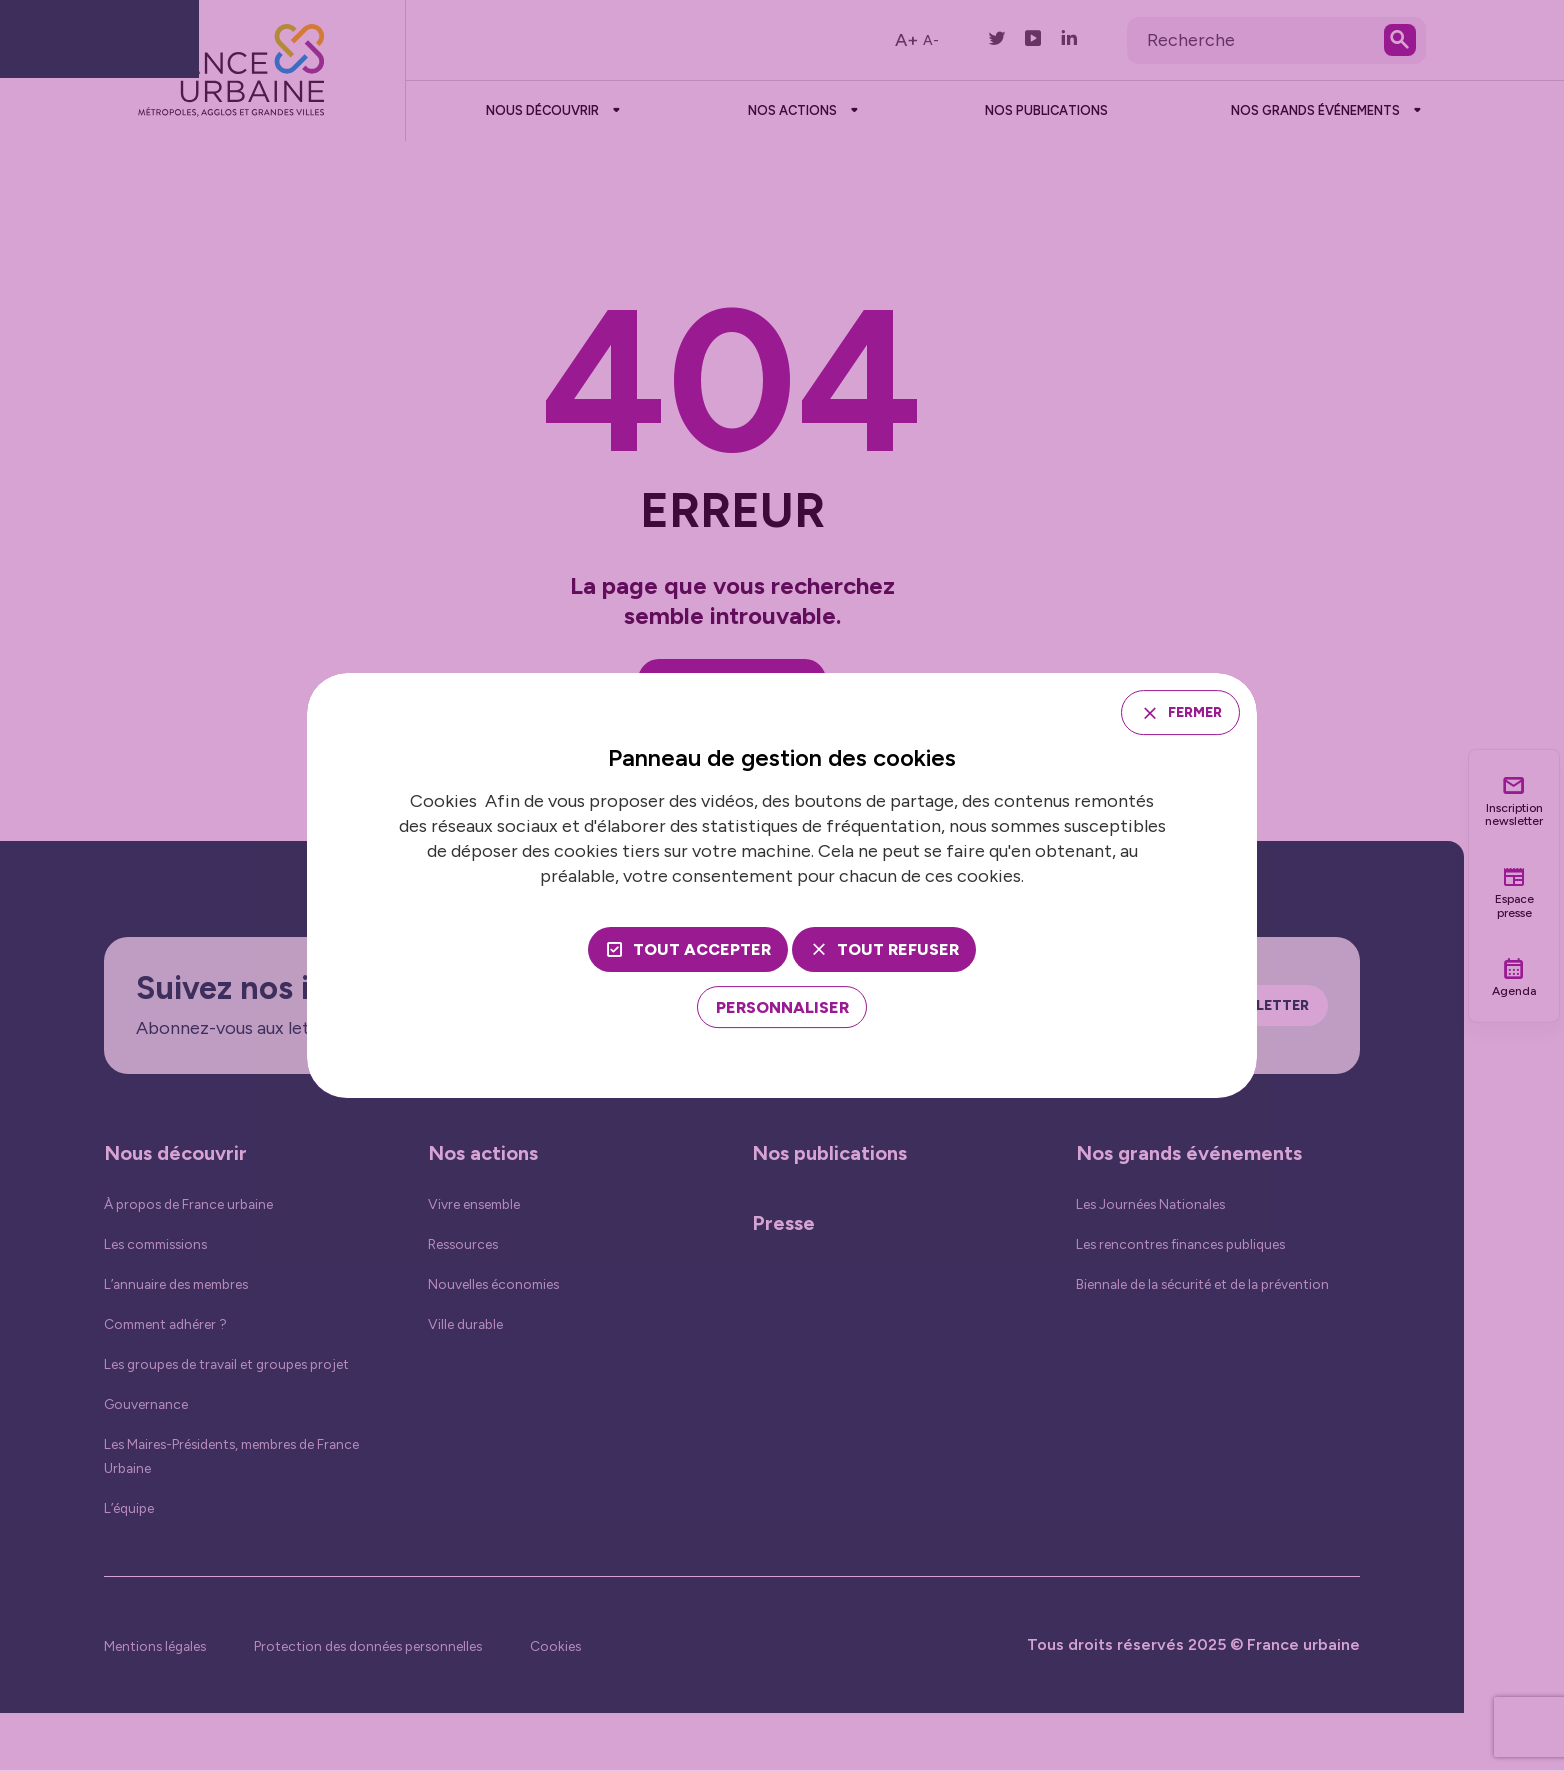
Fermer (1184, 711)
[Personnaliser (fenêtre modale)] (782, 1010)
